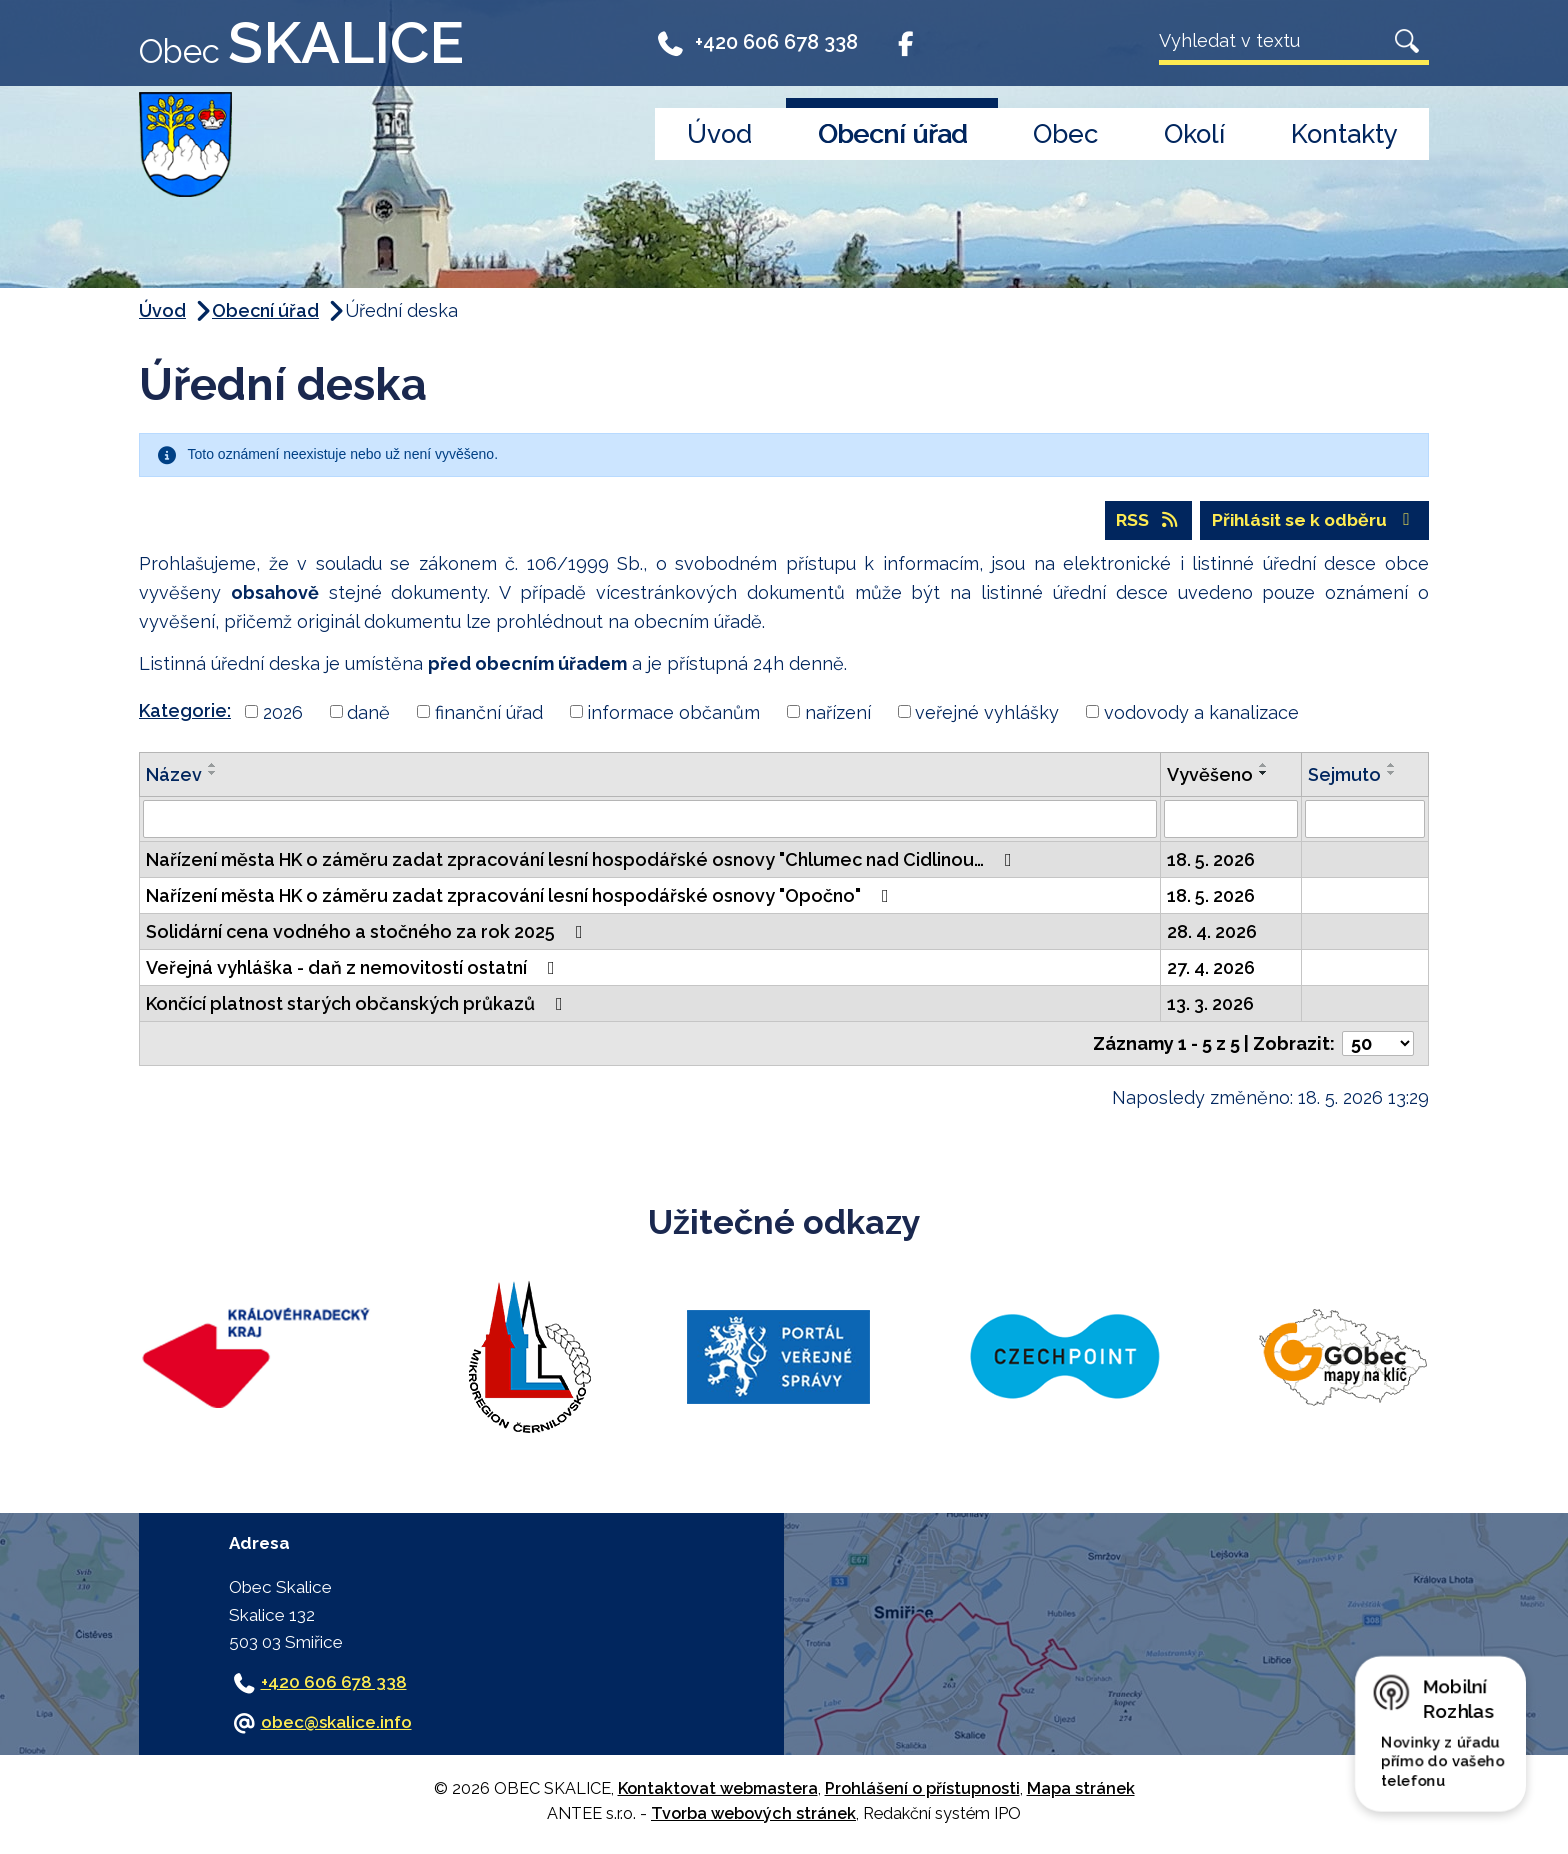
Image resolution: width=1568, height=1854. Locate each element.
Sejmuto (1344, 776)
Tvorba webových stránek (753, 1814)
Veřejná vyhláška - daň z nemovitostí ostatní (354, 969)
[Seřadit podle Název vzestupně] (213, 767)
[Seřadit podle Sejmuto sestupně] (1392, 775)
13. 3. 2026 (1210, 1005)
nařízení (838, 713)
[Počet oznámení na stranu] (1378, 1045)
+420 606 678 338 (756, 42)
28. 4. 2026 (1212, 933)
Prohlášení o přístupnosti (922, 1790)
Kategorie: (185, 711)
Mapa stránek (1081, 1790)
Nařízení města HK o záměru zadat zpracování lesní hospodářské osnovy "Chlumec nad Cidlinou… (583, 861)
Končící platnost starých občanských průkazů (358, 1005)
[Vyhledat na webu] (1272, 40)
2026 (283, 713)
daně (368, 713)
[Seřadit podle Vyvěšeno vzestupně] (1264, 767)
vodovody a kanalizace (1201, 713)
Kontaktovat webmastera (718, 1790)
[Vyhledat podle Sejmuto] (1365, 821)
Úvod (719, 134)
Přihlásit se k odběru (1311, 521)
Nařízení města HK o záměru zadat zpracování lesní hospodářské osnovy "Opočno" (521, 897)
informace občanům (673, 713)
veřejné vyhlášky (987, 713)
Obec (1065, 134)
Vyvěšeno (1210, 776)
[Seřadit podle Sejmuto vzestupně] (1392, 767)
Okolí (1194, 134)
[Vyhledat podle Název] (650, 821)
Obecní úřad (892, 134)
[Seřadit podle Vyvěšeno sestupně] (1264, 775)
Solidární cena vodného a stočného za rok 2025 (368, 933)
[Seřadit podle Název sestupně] (213, 775)
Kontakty (1344, 134)
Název (174, 776)
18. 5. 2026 (1211, 861)
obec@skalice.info (336, 1724)
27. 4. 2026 (1211, 969)
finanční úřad (489, 713)
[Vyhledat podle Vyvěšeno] (1231, 821)
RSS (1140, 521)
